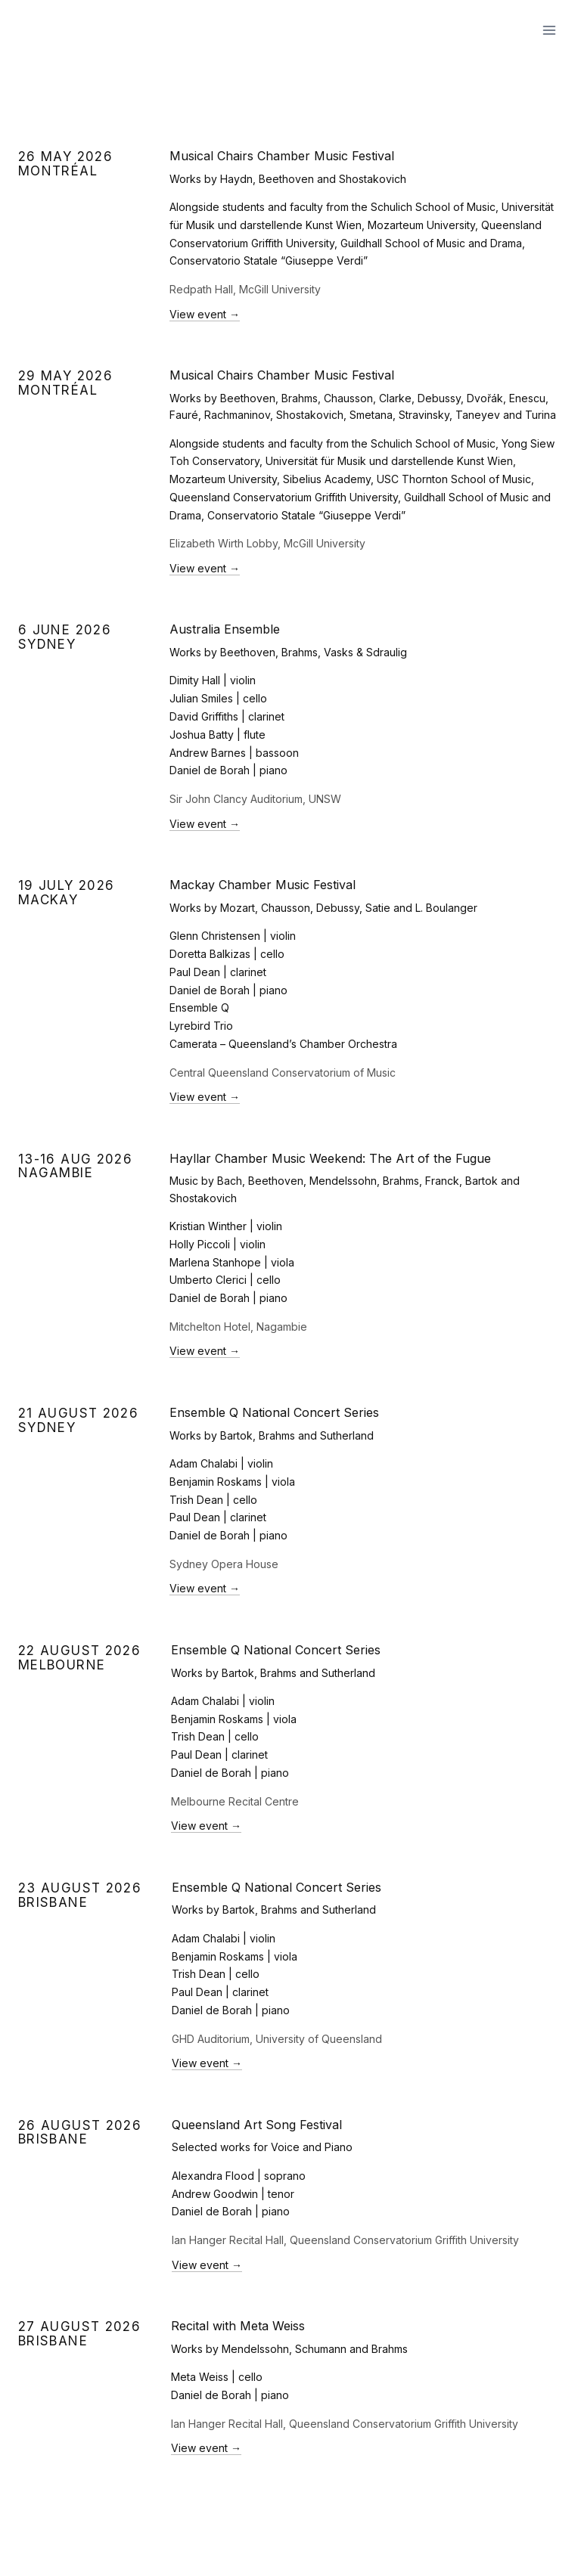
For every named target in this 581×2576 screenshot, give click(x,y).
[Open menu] (549, 30)
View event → (204, 314)
